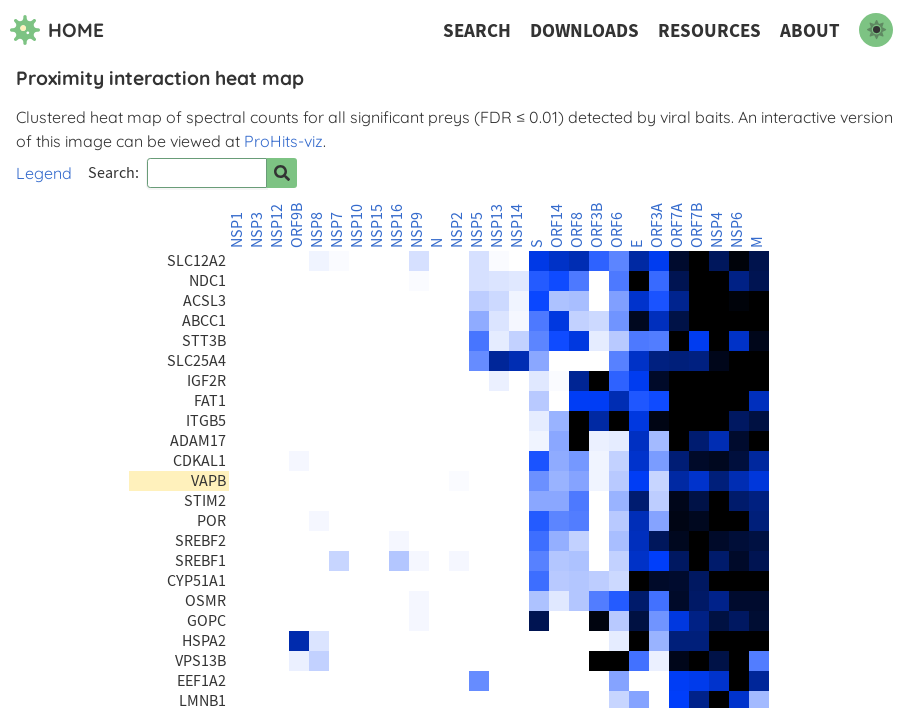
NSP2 (457, 230)
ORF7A (677, 225)
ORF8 (577, 230)
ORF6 (617, 230)
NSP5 (477, 230)
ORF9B (297, 225)
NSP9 (417, 230)
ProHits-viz (283, 141)
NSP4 (717, 230)
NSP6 (737, 230)
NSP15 (377, 226)
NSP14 (517, 226)
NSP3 (257, 230)
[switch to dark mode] (876, 30)
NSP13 (497, 226)
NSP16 (397, 226)
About (810, 30)
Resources (709, 30)
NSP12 (277, 226)
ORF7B (697, 225)
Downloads (584, 30)
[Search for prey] (282, 173)
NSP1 (237, 230)
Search (477, 30)
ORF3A (657, 225)
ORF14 (557, 226)
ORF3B (597, 225)
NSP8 (317, 230)
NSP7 (337, 230)
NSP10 (357, 226)
